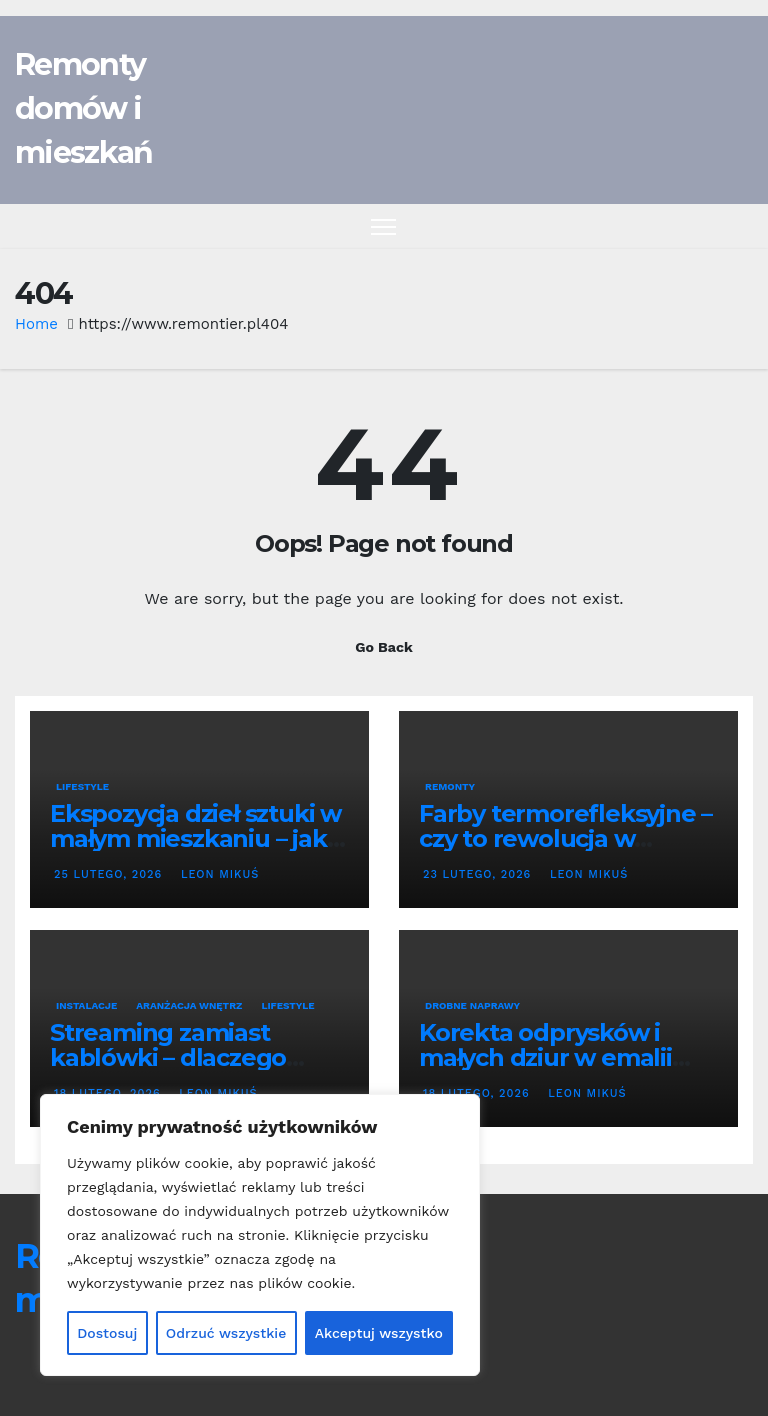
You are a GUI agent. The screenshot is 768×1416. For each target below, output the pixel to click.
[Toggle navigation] (383, 226)
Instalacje (86, 1005)
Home (36, 324)
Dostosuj (107, 1333)
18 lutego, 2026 (478, 1093)
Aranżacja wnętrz (189, 1005)
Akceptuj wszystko (379, 1333)
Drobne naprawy (472, 1005)
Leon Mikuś (218, 874)
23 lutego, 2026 (479, 874)
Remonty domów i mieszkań (83, 108)
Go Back (384, 647)
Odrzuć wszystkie (226, 1333)
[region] (260, 1235)
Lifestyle (82, 786)
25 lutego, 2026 (110, 874)
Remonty (450, 786)
